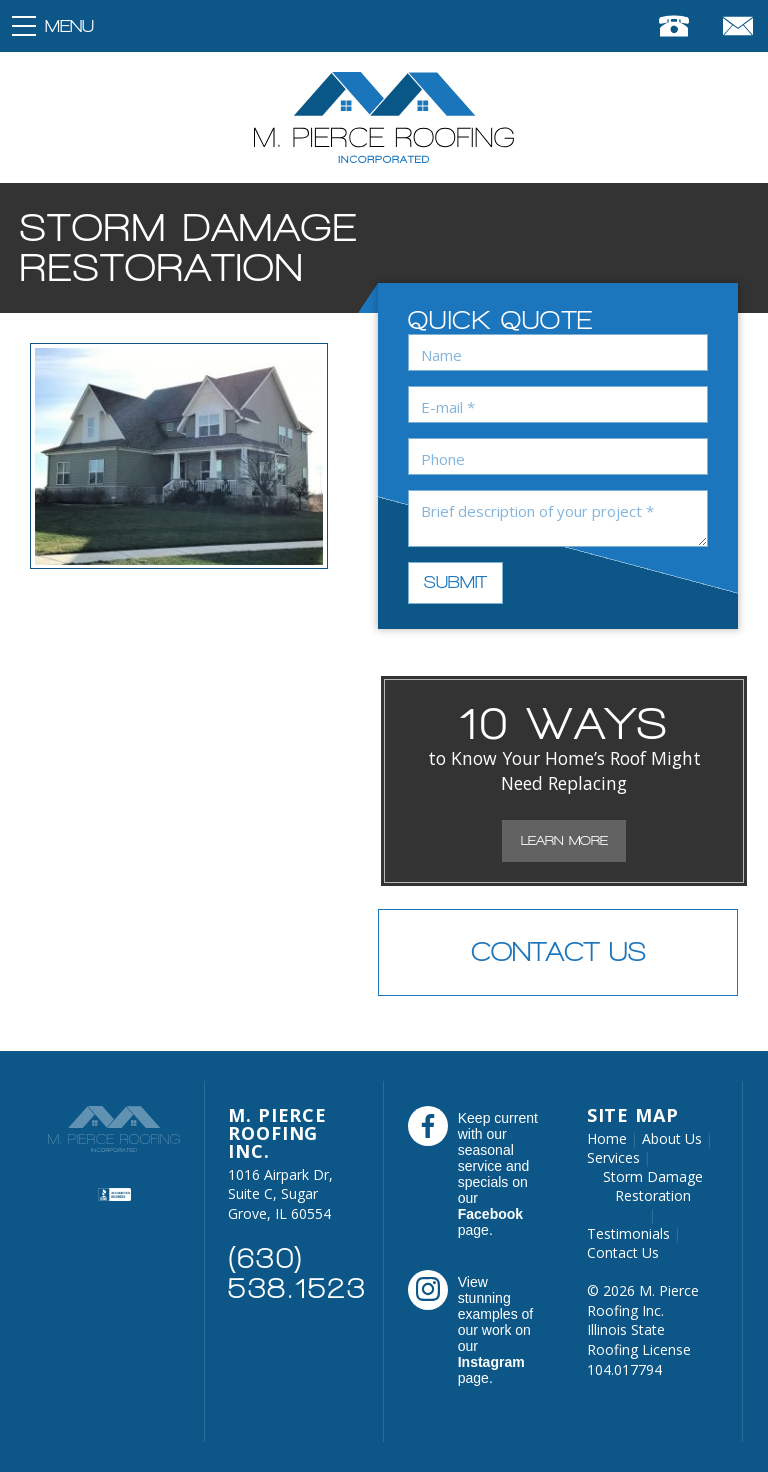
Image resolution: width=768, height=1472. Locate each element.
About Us (672, 1138)
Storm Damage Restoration (653, 1186)
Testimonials (628, 1233)
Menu (69, 26)
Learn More (564, 840)
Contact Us (558, 951)
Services (613, 1157)
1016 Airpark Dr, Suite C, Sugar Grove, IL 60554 (280, 1194)
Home (607, 1138)
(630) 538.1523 (297, 1273)
